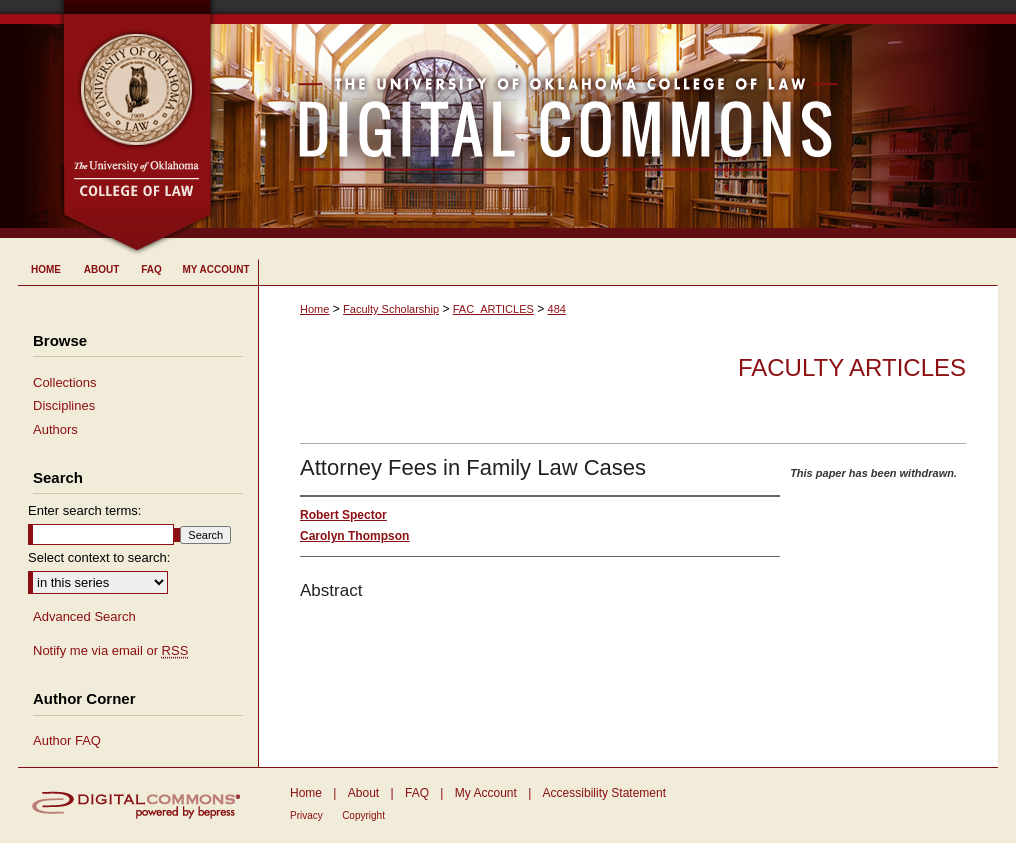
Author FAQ (67, 740)
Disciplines (64, 405)
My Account (486, 793)
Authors (55, 429)
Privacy (306, 815)
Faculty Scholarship (391, 309)
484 (557, 309)
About (363, 793)
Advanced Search (84, 616)
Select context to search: (99, 557)
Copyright (363, 815)
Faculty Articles (852, 367)
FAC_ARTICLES (493, 309)
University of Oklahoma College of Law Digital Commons (605, 119)
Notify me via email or (110, 651)
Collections (65, 382)
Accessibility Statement (604, 793)
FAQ (417, 793)
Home (314, 309)
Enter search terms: (84, 510)
